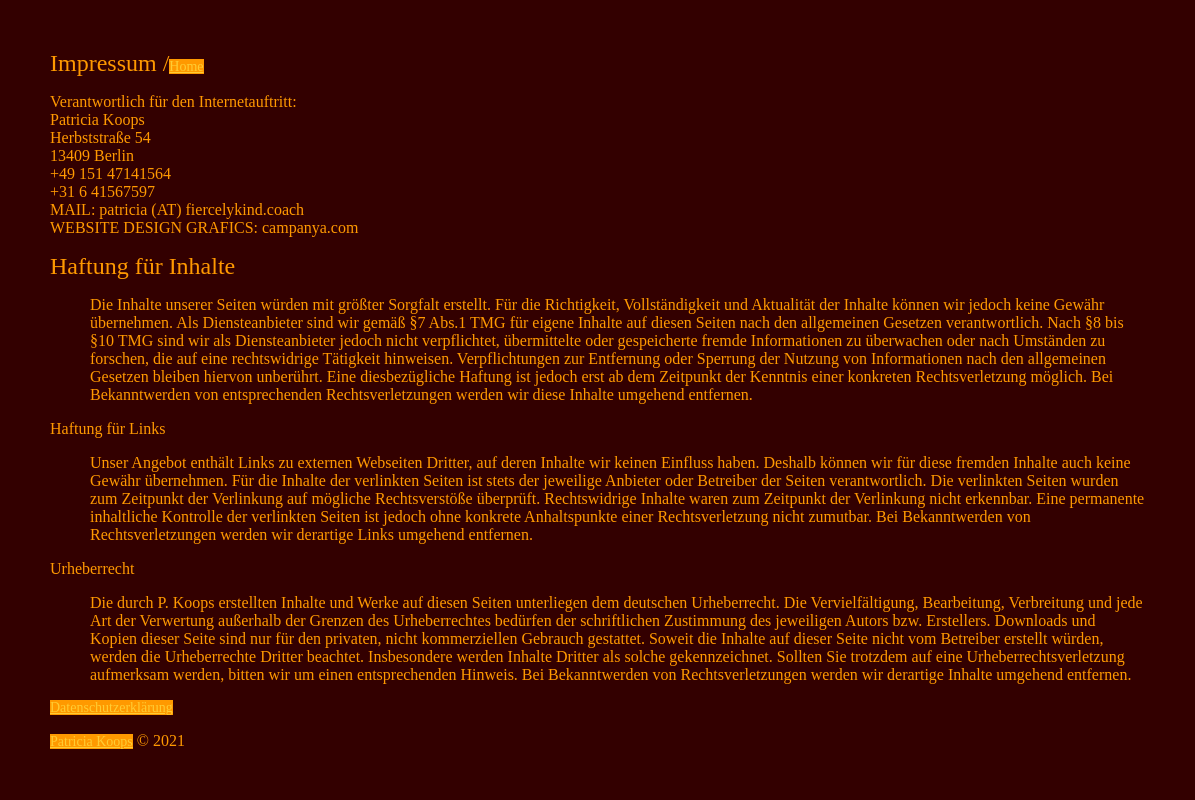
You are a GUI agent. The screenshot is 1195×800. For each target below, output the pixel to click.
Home (186, 66)
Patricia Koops (91, 741)
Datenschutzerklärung (111, 707)
